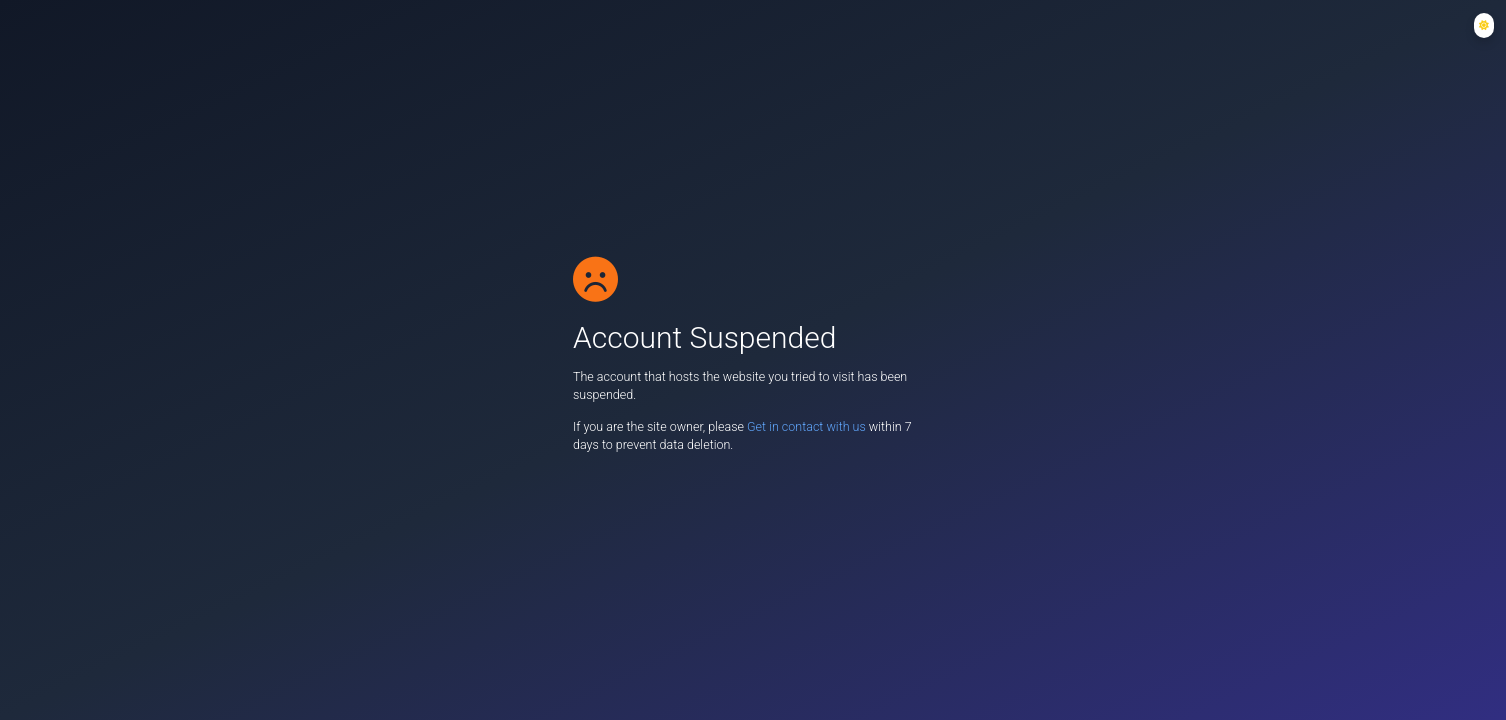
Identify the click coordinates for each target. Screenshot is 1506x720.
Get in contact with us (808, 426)
